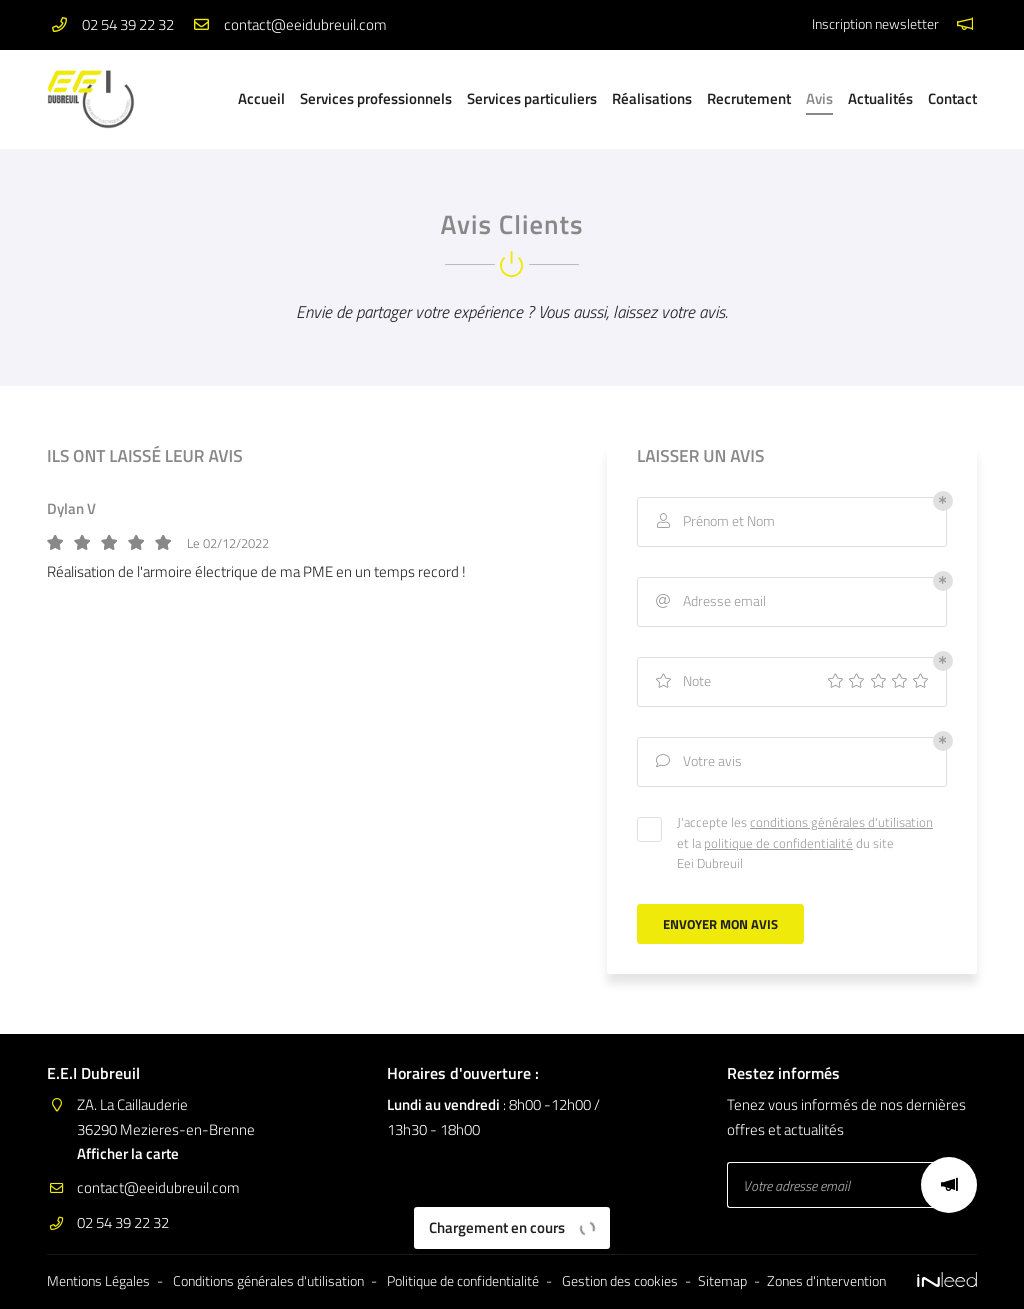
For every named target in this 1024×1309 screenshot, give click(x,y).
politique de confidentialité (778, 843)
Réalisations (652, 98)
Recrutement (749, 98)
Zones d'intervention (826, 1281)
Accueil (261, 98)
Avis (819, 98)
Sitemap (722, 1281)
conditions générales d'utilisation (841, 822)
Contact (952, 98)
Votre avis (697, 761)
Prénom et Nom (714, 521)
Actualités (880, 98)
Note (682, 681)
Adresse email (709, 601)
